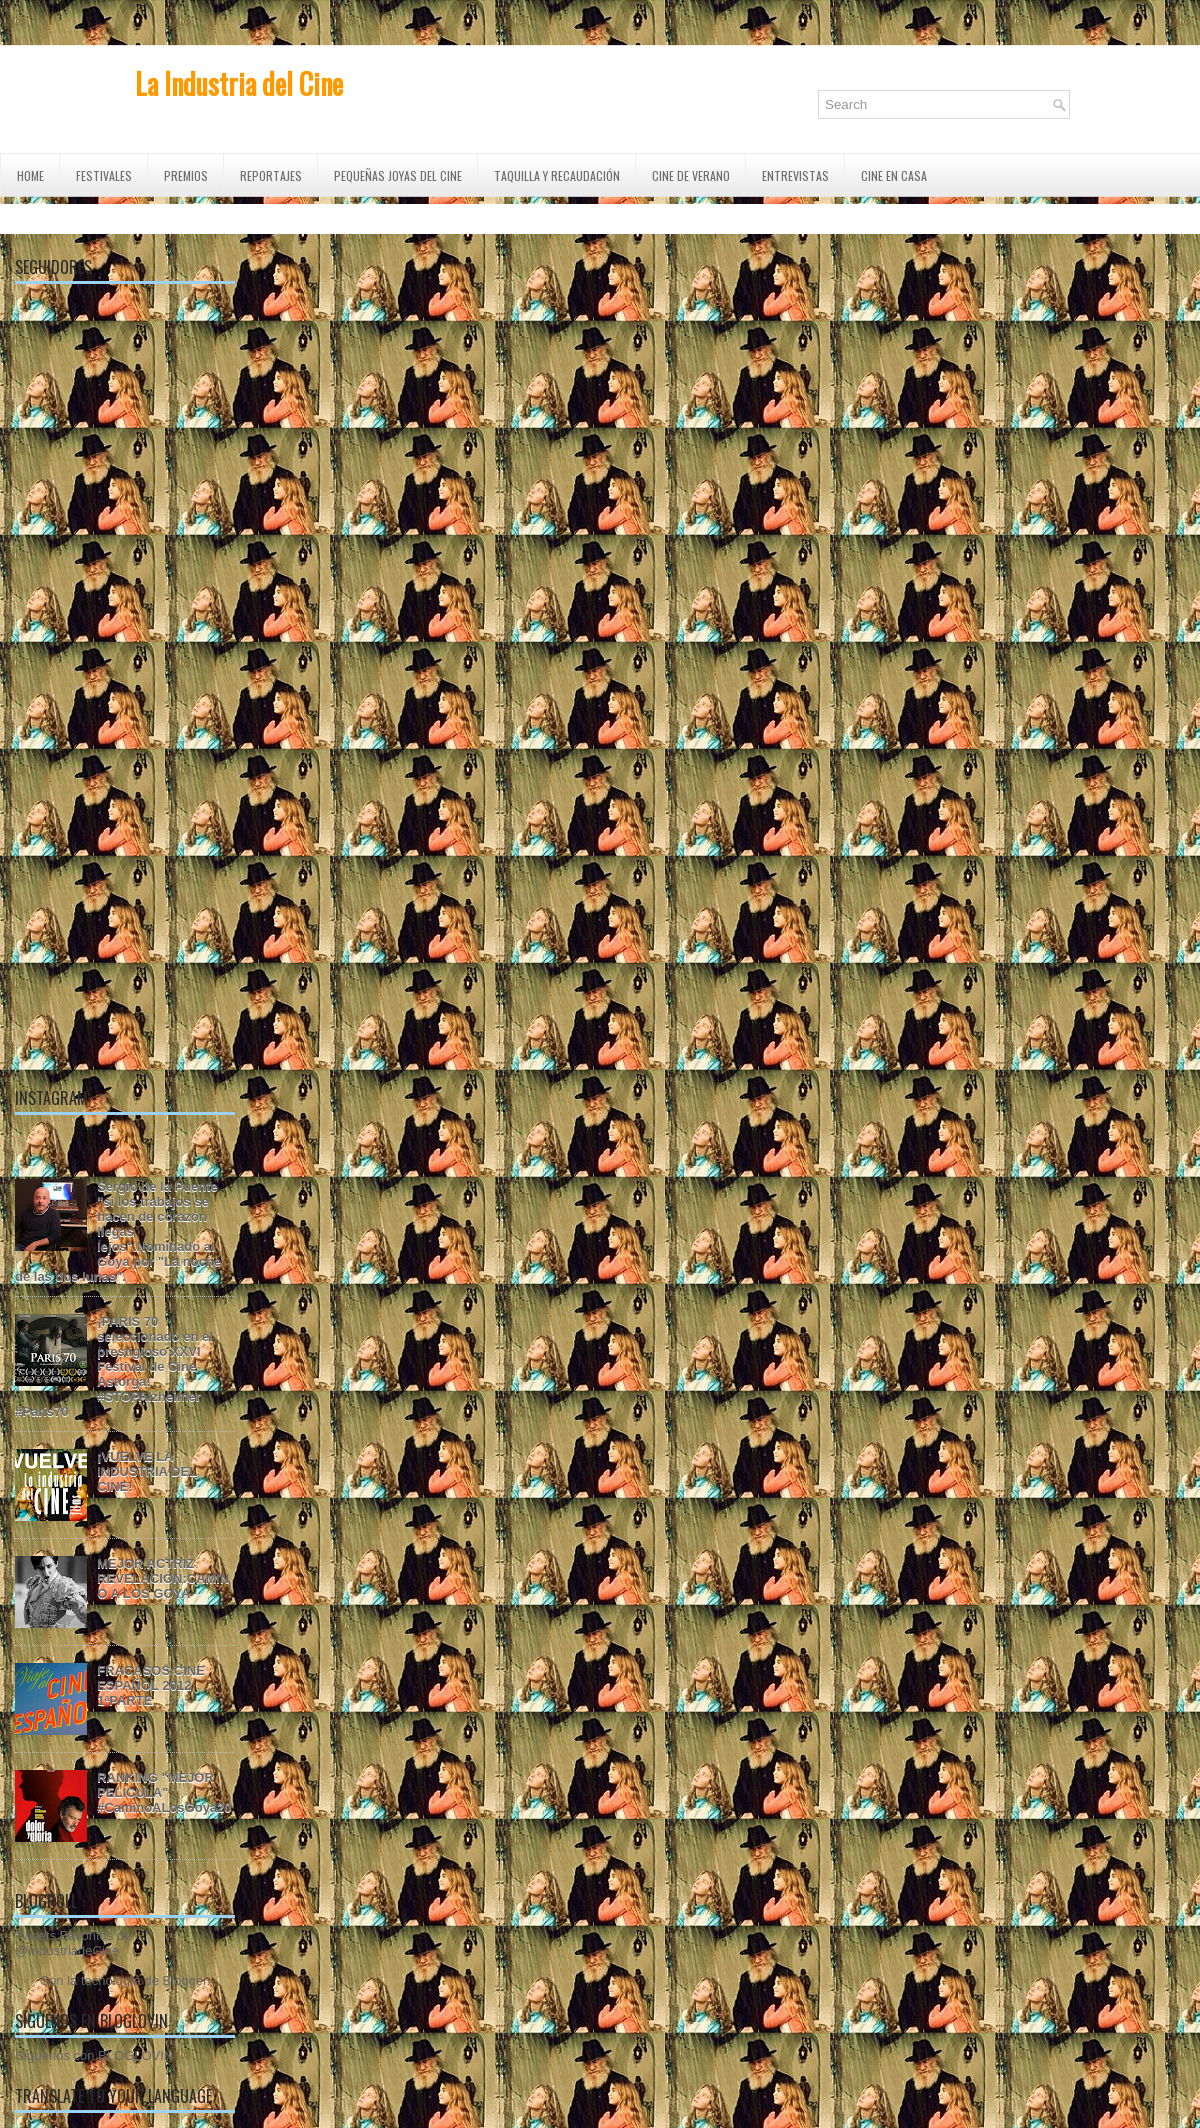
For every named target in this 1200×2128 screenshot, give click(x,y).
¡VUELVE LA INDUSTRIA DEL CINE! (147, 1471)
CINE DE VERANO (691, 175)
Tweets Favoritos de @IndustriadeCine (73, 1943)
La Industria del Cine (239, 83)
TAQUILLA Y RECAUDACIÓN (557, 175)
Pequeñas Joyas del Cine (398, 175)
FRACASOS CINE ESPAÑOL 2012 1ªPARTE (151, 1685)
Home (30, 175)
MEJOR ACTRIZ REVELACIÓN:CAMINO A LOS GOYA (163, 1578)
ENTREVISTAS (795, 175)
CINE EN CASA (894, 175)
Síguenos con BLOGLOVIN (94, 2055)
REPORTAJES (271, 175)
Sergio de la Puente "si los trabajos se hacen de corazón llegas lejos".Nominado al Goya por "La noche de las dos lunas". (118, 1231)
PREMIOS (186, 175)
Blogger (185, 1980)
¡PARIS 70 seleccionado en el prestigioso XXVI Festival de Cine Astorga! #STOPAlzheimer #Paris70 (114, 1366)
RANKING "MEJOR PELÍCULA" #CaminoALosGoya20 (164, 1792)
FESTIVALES (104, 175)
